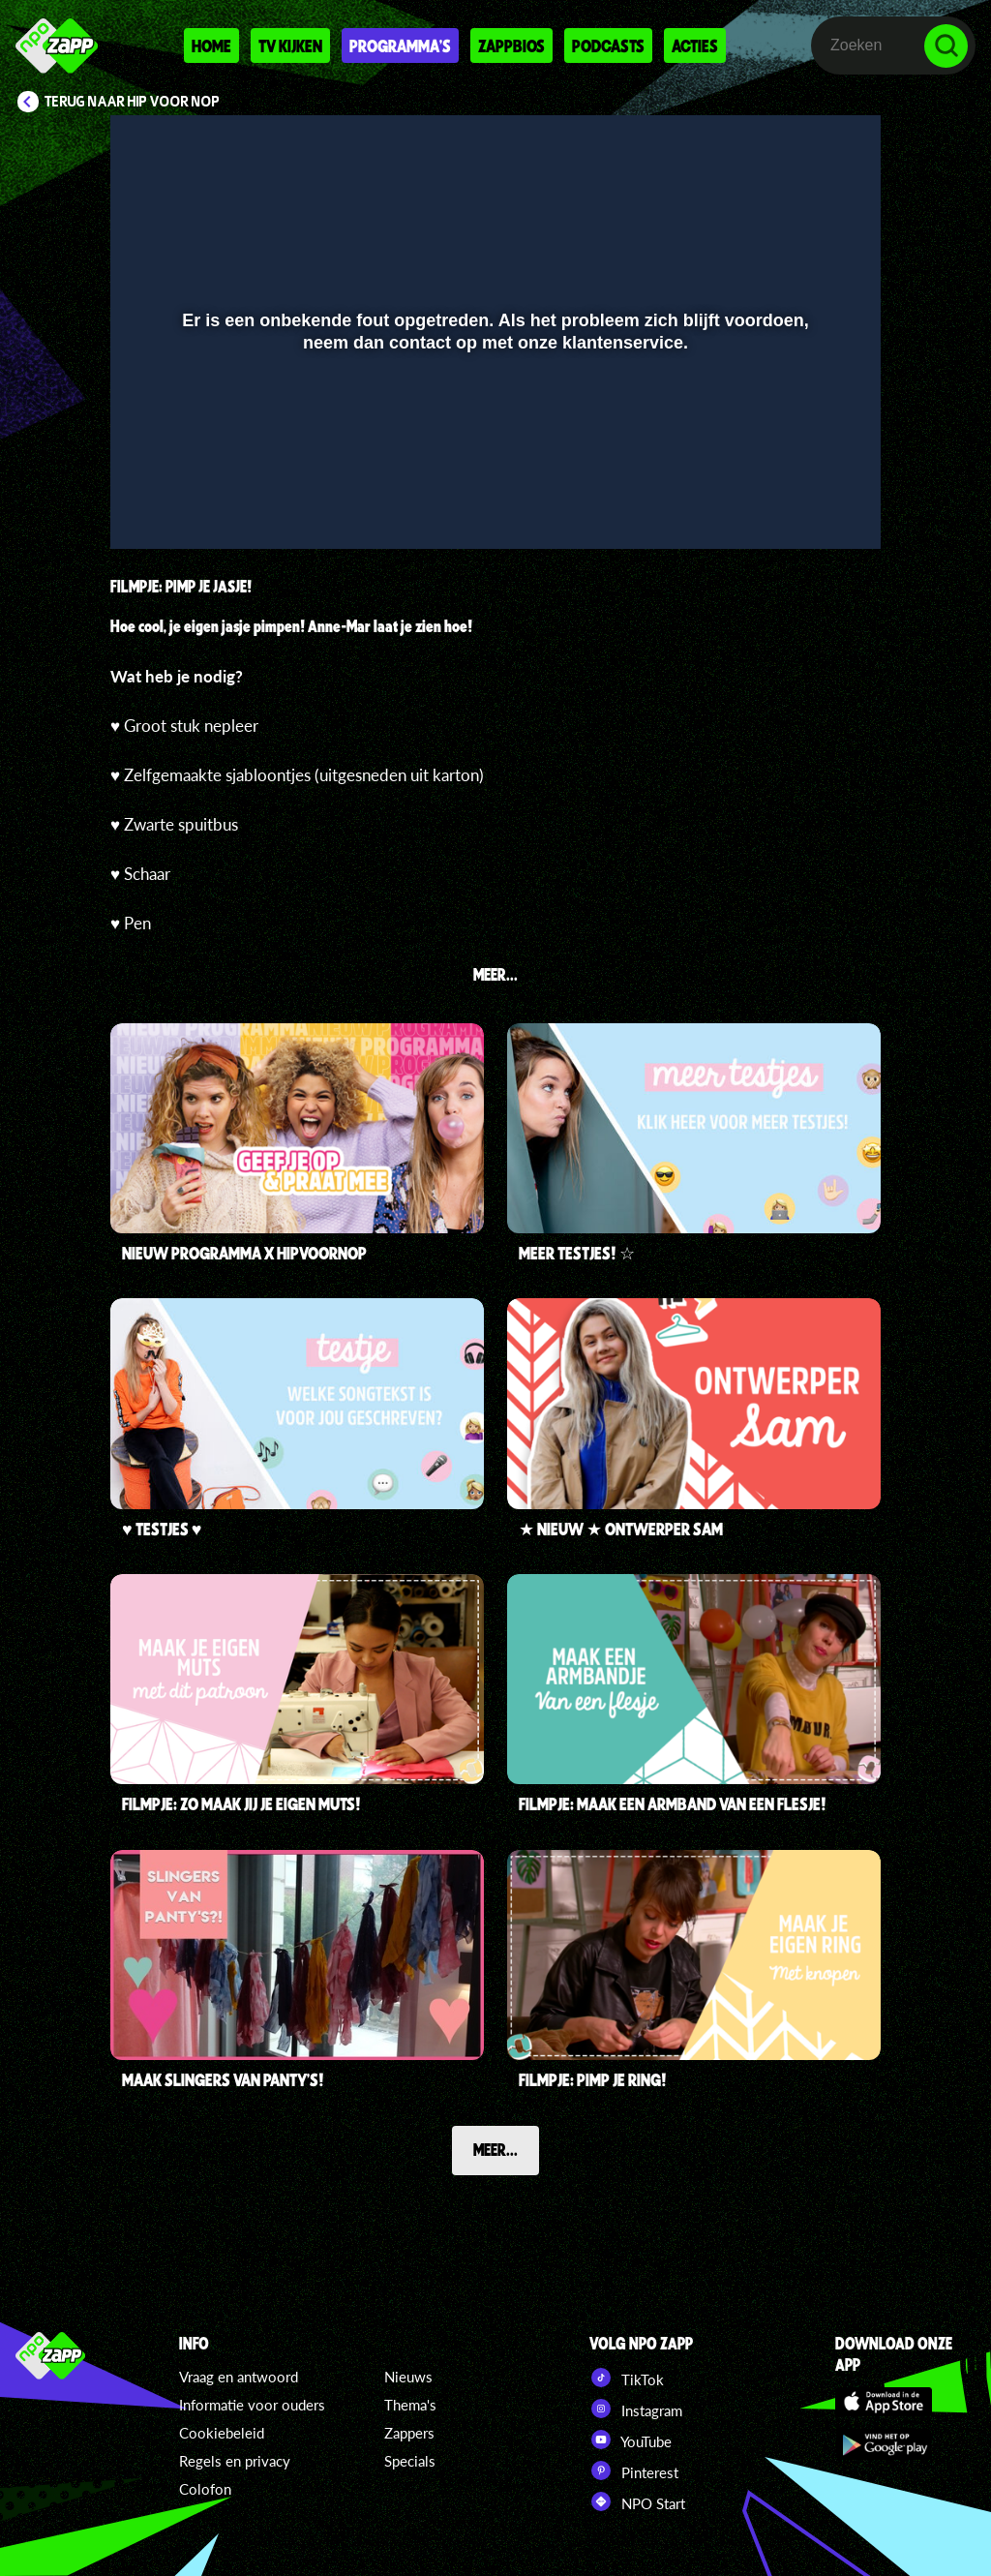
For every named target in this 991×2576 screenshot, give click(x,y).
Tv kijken (290, 45)
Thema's (410, 2404)
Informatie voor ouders (252, 2404)
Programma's (400, 45)
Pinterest (633, 2470)
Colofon (205, 2489)
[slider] (493, 466)
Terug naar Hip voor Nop (132, 101)
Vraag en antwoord (238, 2376)
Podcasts (608, 45)
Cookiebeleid (221, 2432)
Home (211, 45)
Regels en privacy (234, 2461)
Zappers (409, 2432)
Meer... (495, 2149)
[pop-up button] (801, 506)
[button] (149, 506)
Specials (409, 2461)
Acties (695, 45)
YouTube (630, 2439)
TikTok (626, 2377)
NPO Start (637, 2501)
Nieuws (408, 2376)
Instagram (635, 2408)
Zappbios (511, 45)
